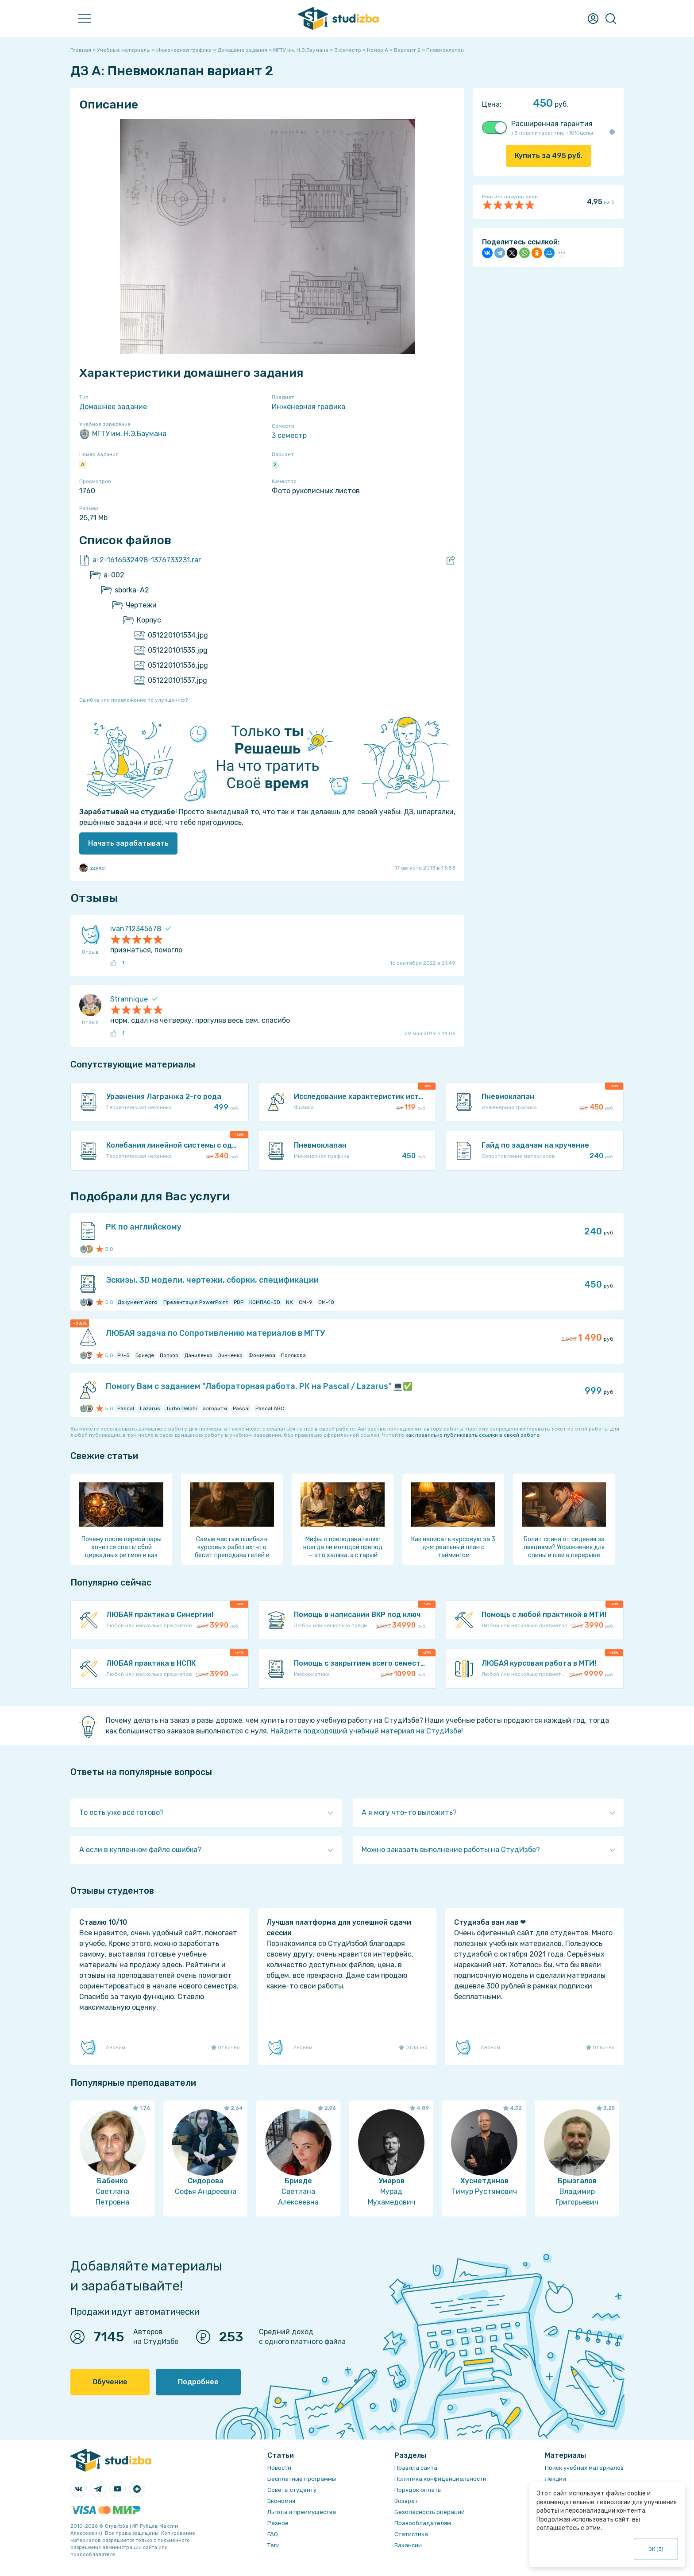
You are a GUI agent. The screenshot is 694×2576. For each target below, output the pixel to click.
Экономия (281, 2501)
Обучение (110, 2382)
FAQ (272, 2534)
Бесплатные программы (301, 2478)
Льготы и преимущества (301, 2512)
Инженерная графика (308, 406)
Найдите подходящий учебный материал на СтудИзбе (365, 1731)
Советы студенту (291, 2490)
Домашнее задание (113, 406)
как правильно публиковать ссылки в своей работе (472, 1435)
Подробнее (198, 2382)
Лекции (555, 2478)
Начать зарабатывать (128, 843)
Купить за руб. (548, 155)
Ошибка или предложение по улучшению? (133, 700)
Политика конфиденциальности (440, 2478)
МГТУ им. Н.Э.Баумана (122, 434)
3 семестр (289, 435)
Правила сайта (415, 2467)
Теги (273, 2545)
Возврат (406, 2501)
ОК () (656, 2549)
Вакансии (408, 2545)
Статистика (411, 2534)
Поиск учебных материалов (584, 2467)
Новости (279, 2467)
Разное (278, 2523)
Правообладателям (422, 2523)
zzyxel (92, 867)
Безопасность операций (429, 2512)
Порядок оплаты (418, 2490)
